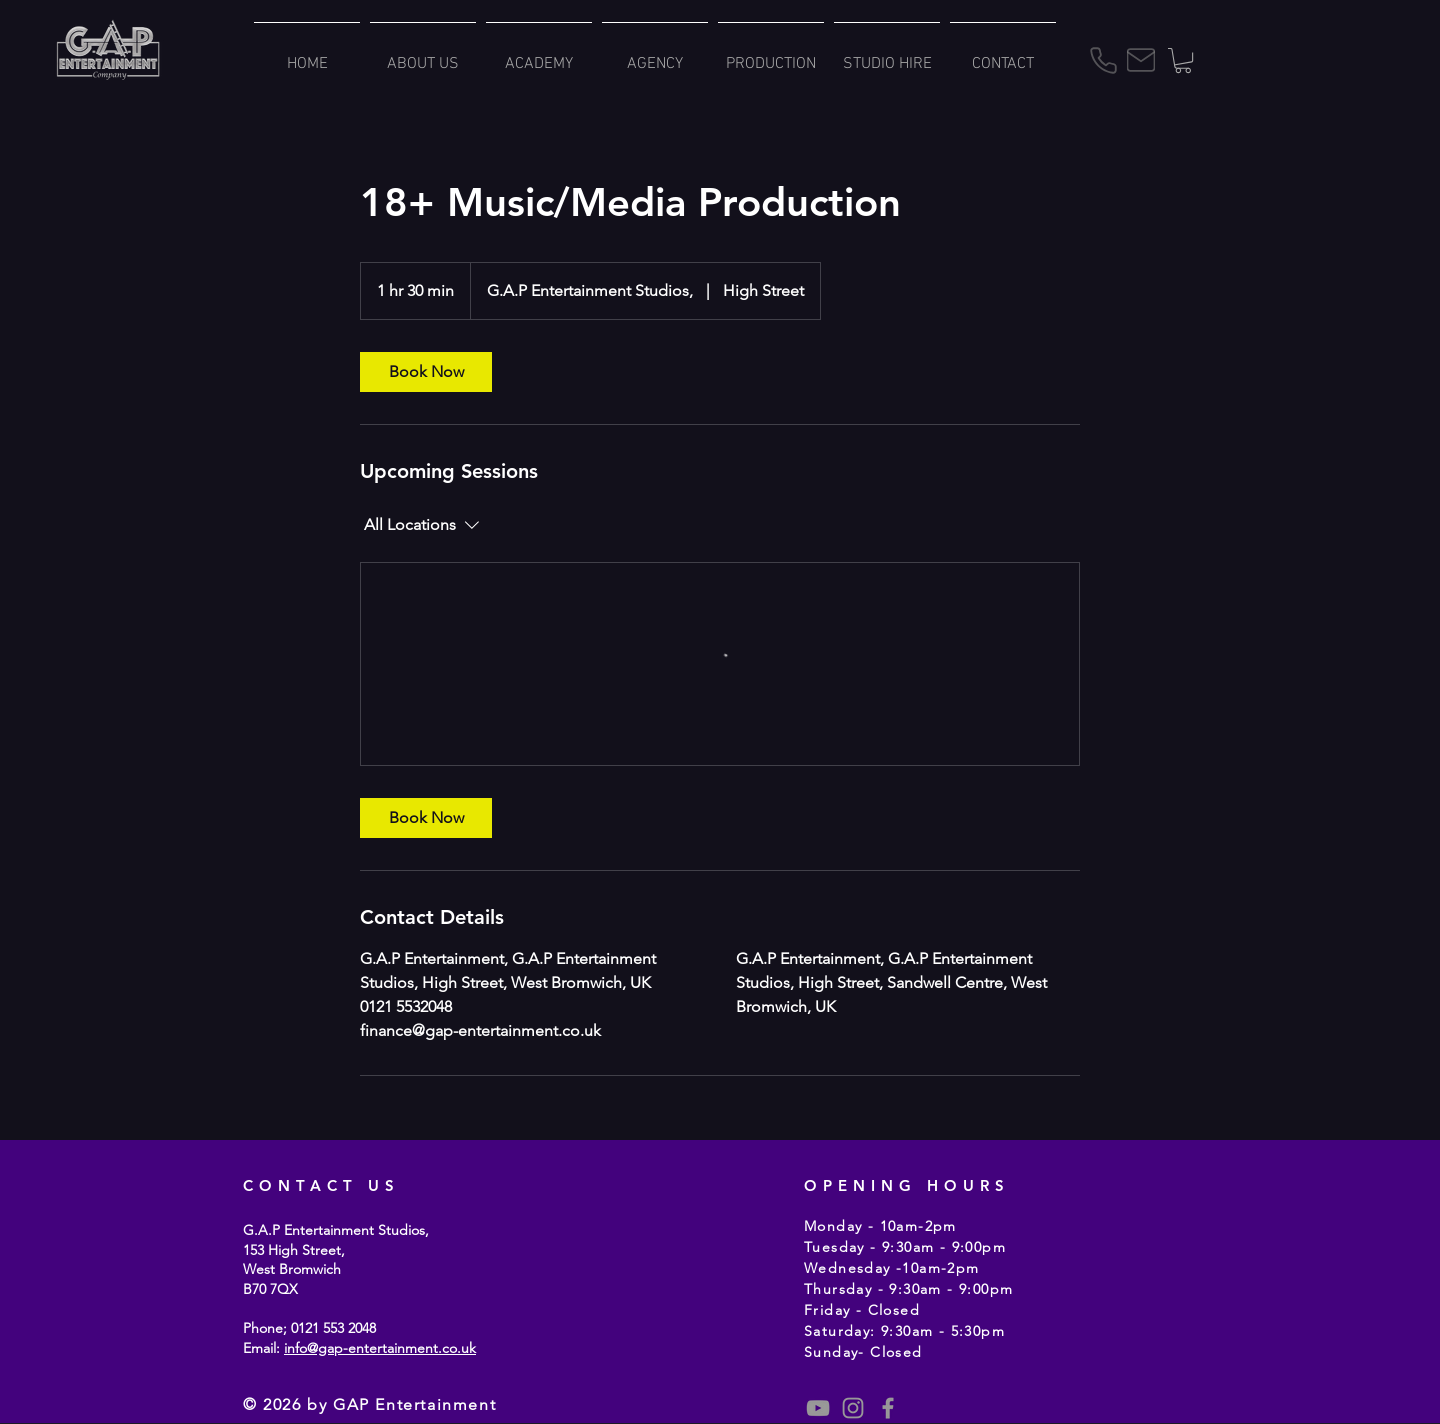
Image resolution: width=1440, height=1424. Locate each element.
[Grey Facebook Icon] (888, 1408)
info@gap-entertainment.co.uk (380, 1348)
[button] (1183, 60)
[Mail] (1141, 60)
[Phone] (1103, 60)
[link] (426, 372)
